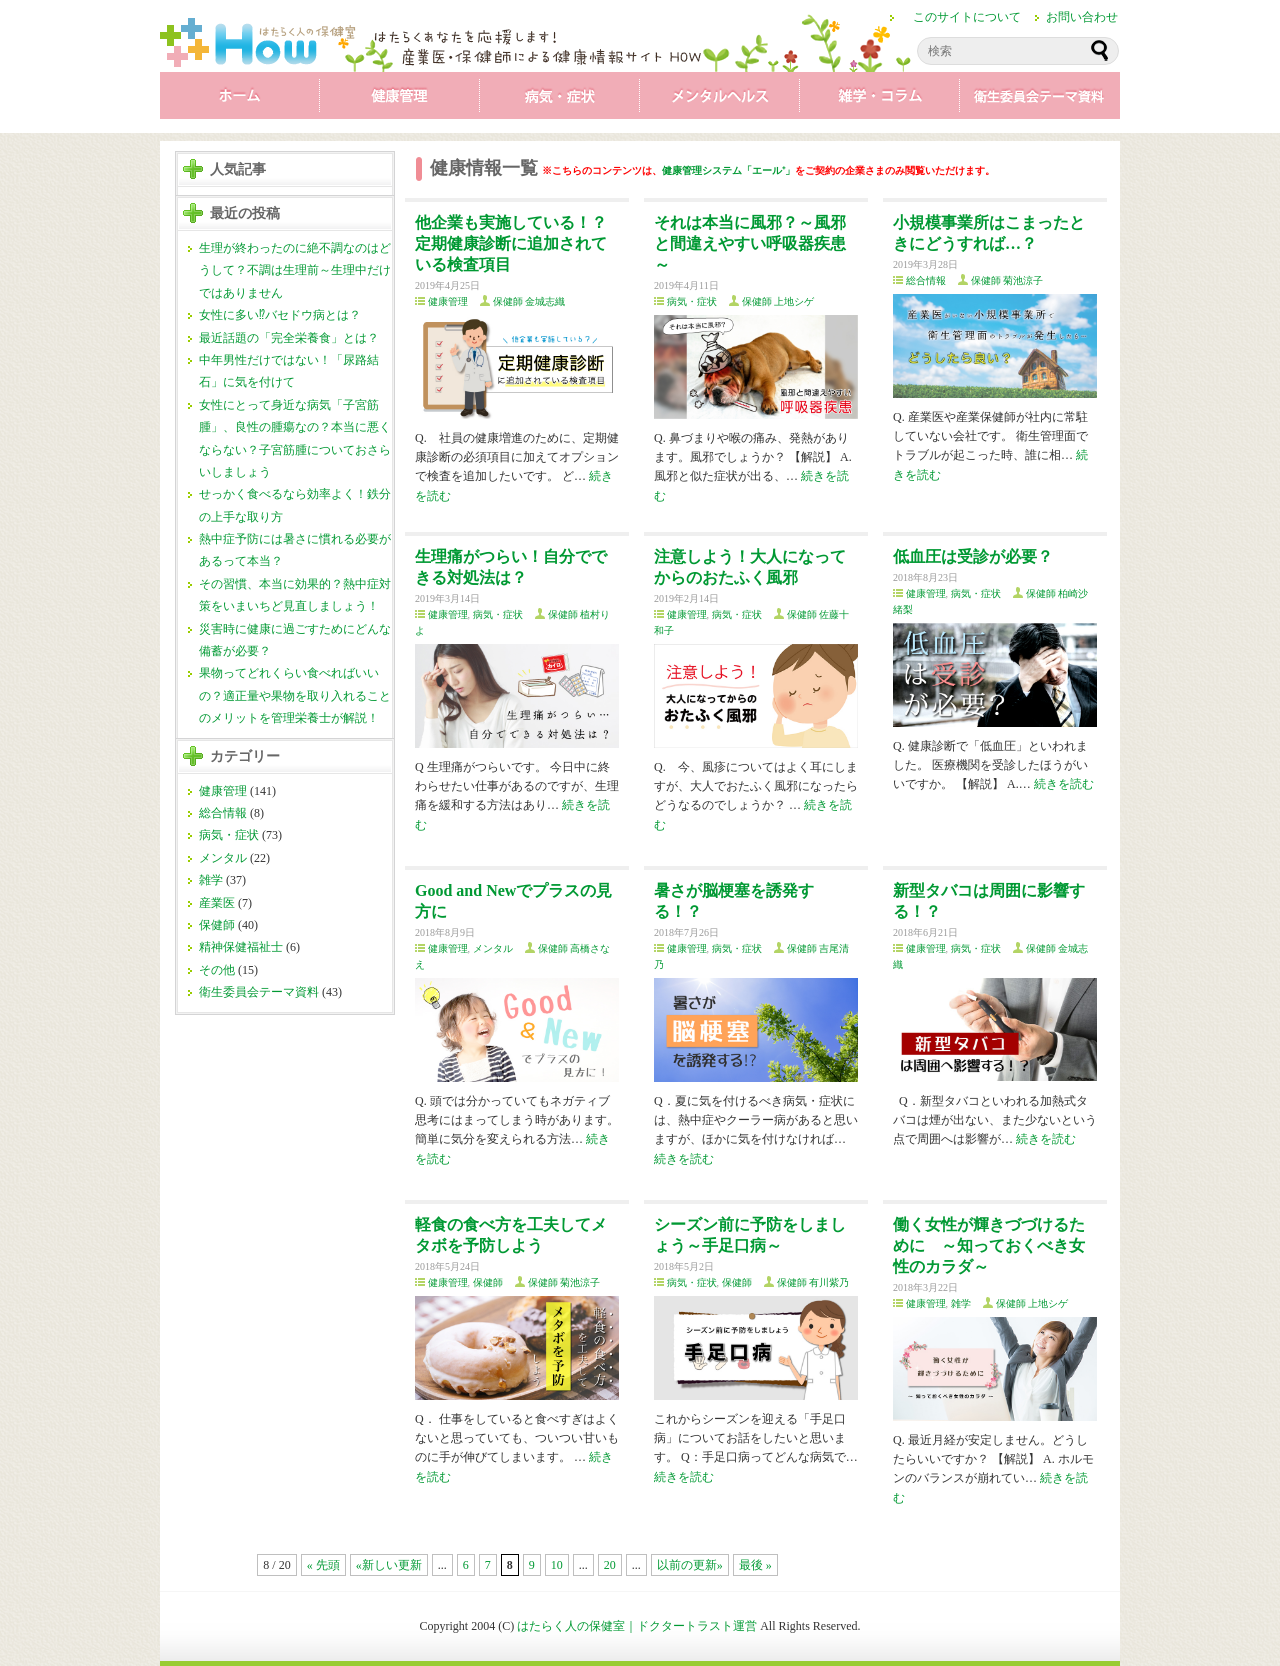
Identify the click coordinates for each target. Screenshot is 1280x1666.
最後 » (755, 1565)
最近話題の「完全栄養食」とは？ (289, 338)
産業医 (217, 903)
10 (557, 1565)
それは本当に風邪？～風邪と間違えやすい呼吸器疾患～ (750, 243)
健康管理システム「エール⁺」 (728, 170)
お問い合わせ (1082, 17)
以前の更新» (690, 1565)
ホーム (240, 100)
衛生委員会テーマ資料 (1040, 100)
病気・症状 (560, 100)
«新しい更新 (389, 1565)
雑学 (880, 100)
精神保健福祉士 (241, 947)
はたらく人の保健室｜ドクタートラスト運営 (637, 1626)
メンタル (720, 100)
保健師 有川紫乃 (813, 1282)
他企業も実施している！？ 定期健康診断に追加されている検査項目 (511, 243)
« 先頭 (323, 1565)
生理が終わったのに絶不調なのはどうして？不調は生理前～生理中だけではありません (295, 270)
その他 (217, 970)
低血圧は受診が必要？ (973, 556)
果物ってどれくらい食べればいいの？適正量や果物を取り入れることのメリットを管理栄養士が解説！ (295, 695)
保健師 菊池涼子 (1007, 280)
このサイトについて (967, 17)
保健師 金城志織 (529, 301)
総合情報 (223, 813)
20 (610, 1565)
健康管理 (400, 100)
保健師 (217, 925)
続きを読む (1064, 784)
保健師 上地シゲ (778, 301)
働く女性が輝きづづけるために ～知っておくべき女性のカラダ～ (989, 1245)
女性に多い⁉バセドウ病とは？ (280, 315)
